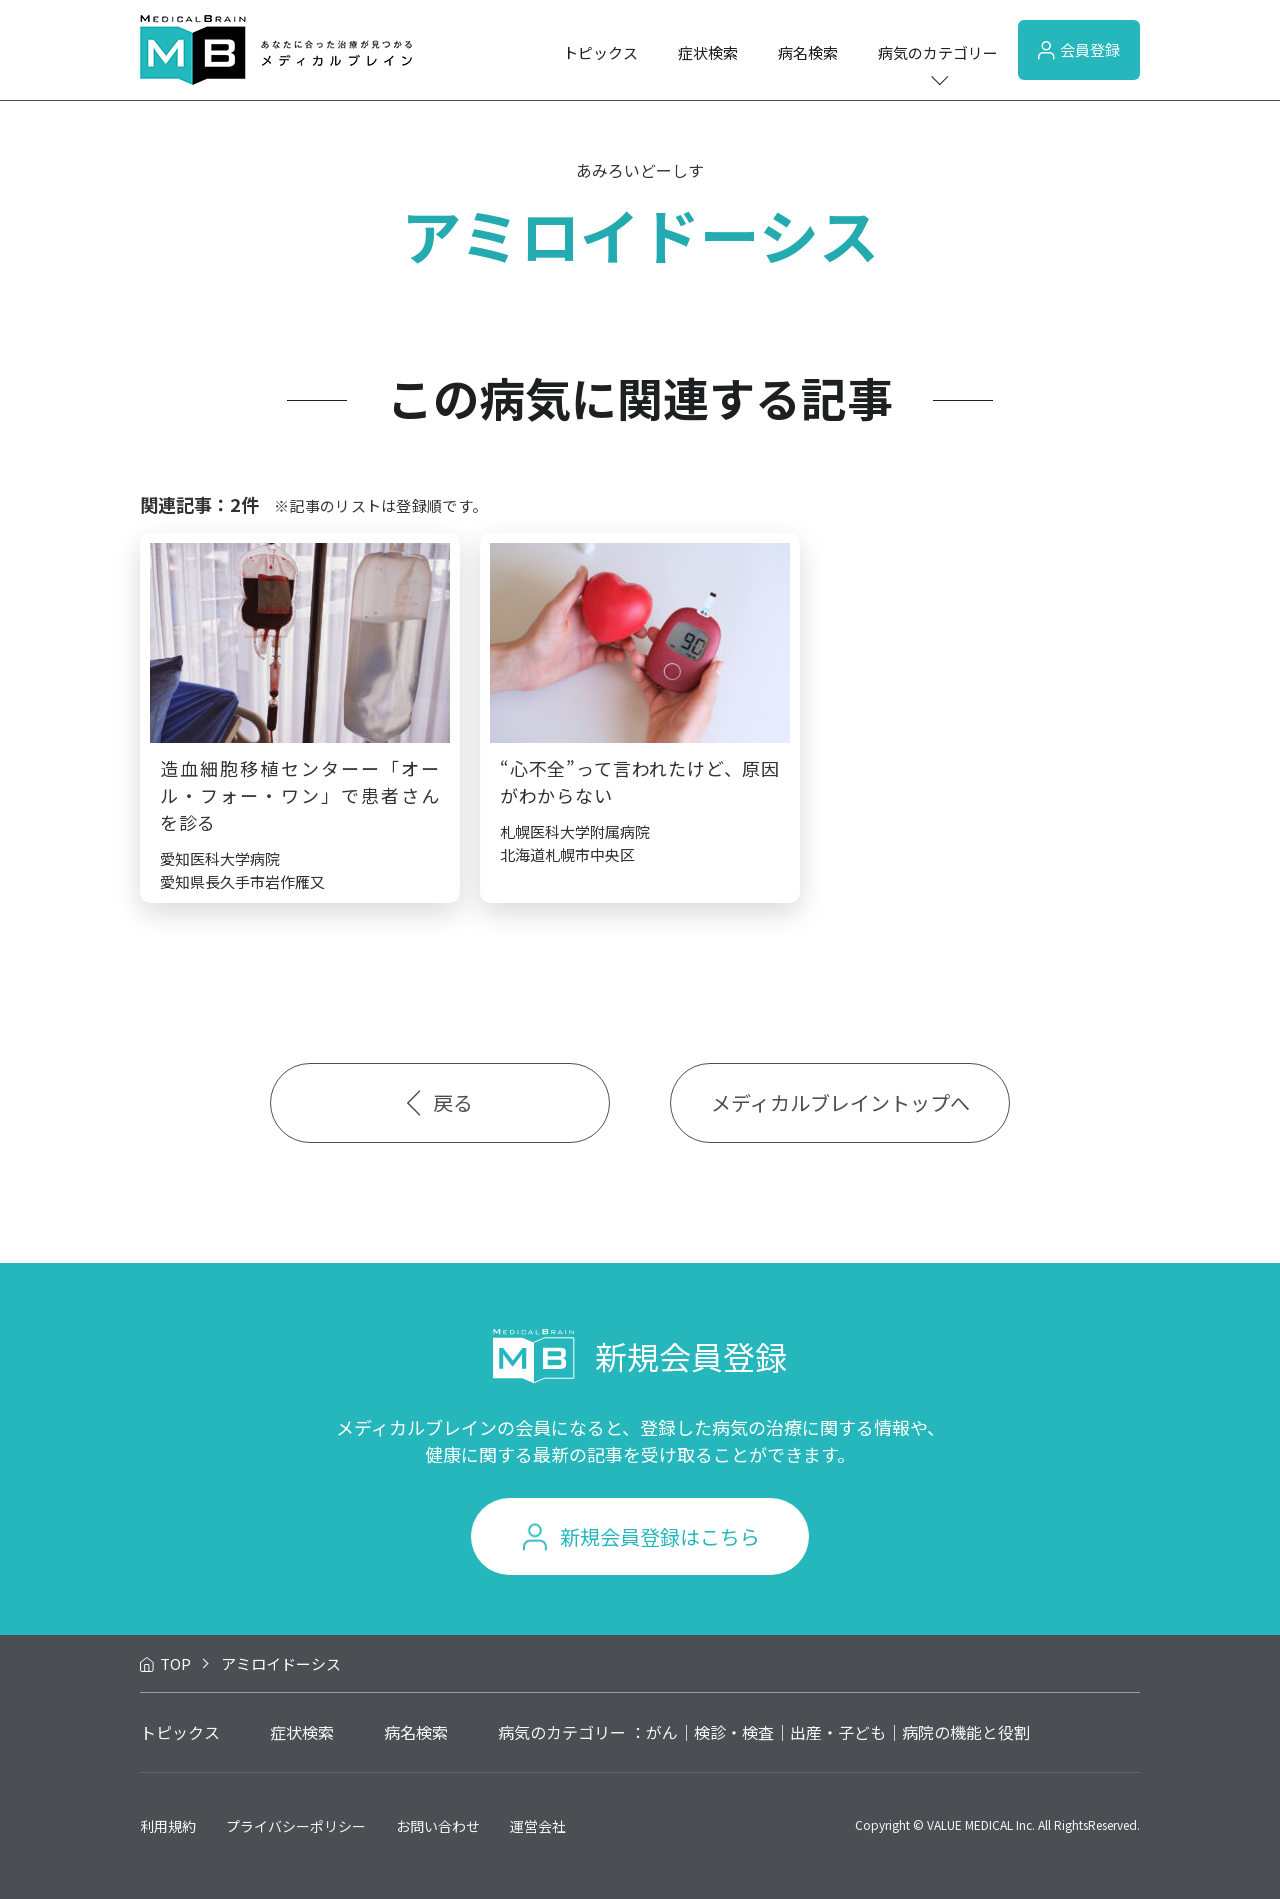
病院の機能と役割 (966, 1732)
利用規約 (168, 1826)
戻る (440, 1102)
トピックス (600, 52)
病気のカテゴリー (938, 52)
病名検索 (808, 52)
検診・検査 (734, 1732)
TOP (175, 1663)
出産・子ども (838, 1732)
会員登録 (1079, 49)
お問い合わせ (438, 1826)
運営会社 (538, 1826)
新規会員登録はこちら (660, 1536)
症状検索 (708, 52)
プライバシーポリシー (296, 1826)
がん (662, 1732)
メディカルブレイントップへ (840, 1102)
